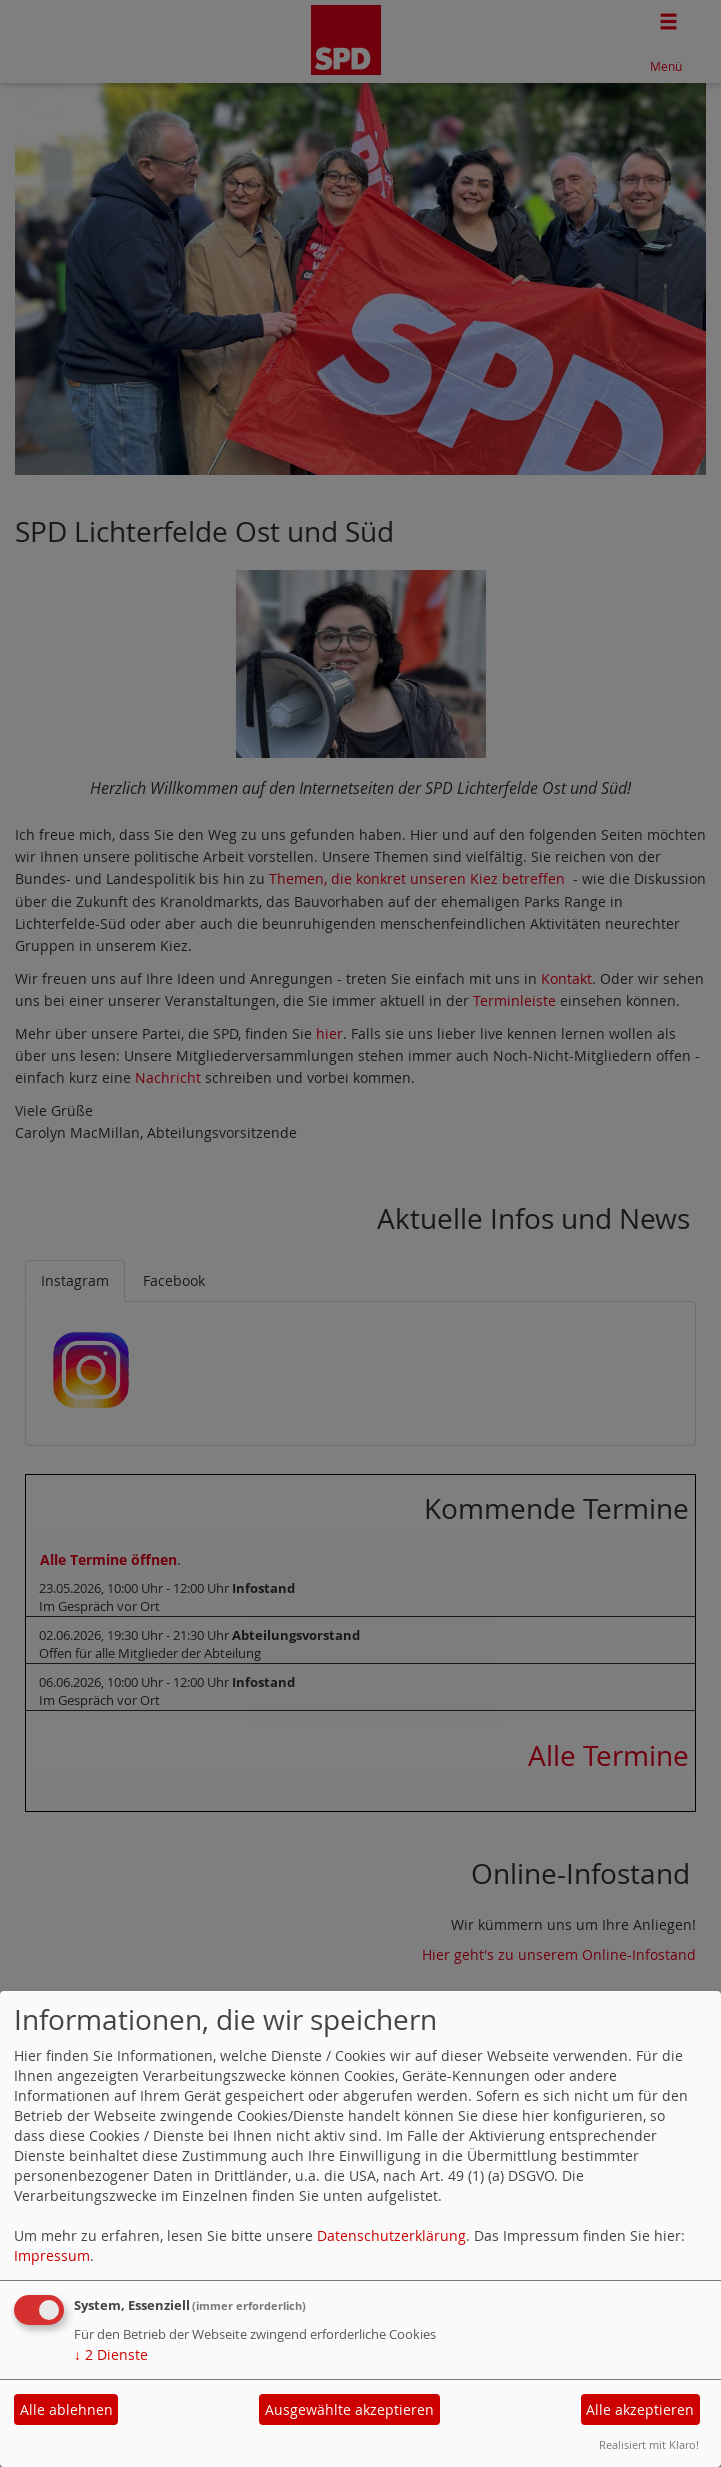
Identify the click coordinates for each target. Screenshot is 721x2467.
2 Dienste (111, 2354)
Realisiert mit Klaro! (649, 2444)
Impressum (52, 2255)
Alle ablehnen (66, 2409)
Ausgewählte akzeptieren (349, 2409)
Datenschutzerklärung (391, 2235)
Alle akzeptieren (640, 2409)
